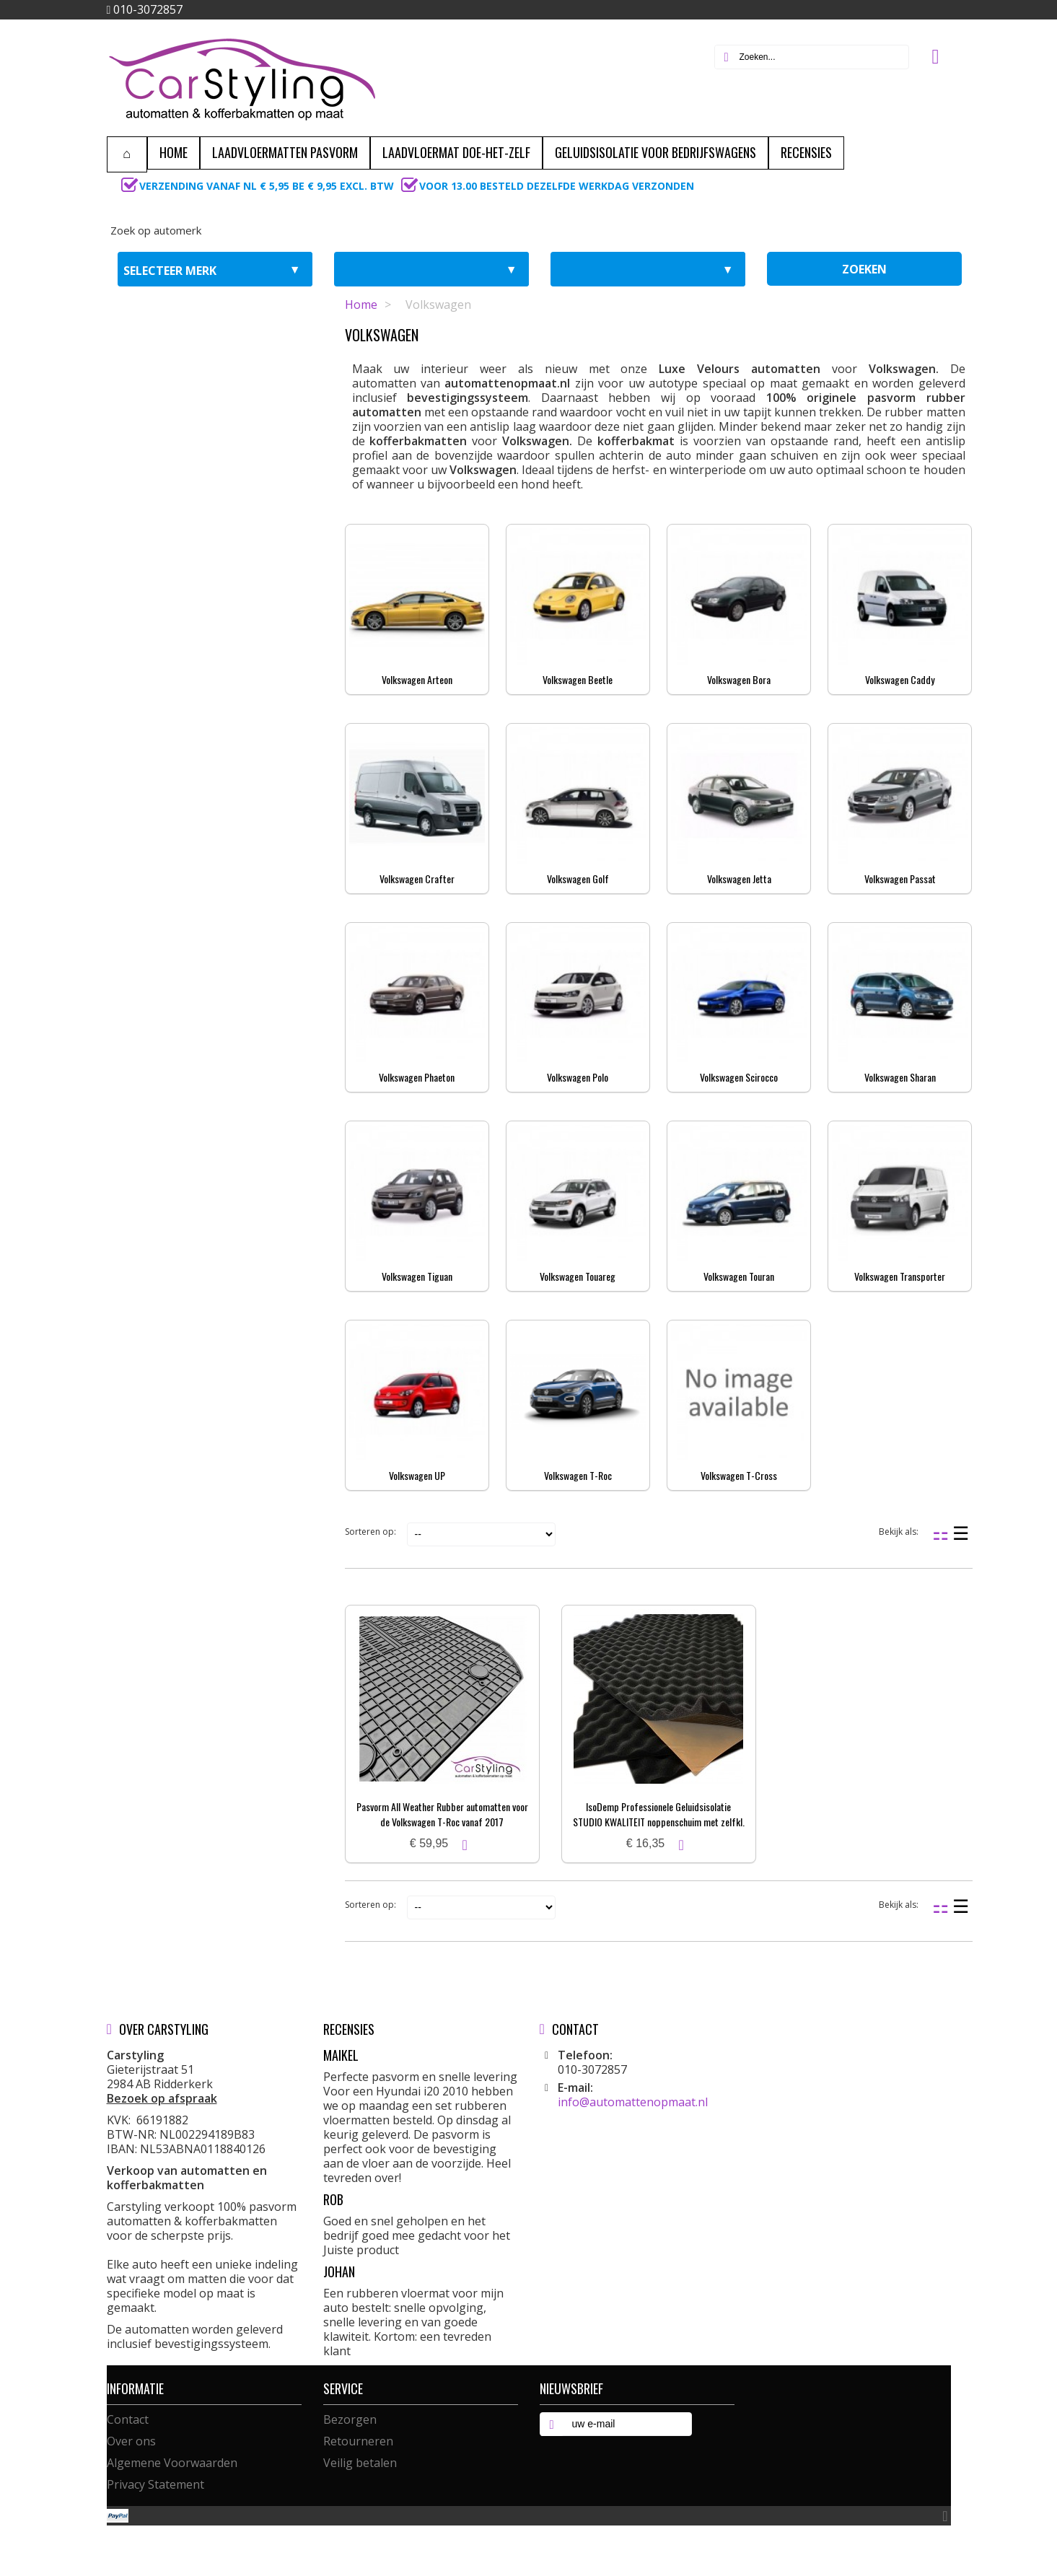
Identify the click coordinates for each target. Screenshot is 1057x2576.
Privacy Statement (155, 2484)
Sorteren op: (370, 1531)
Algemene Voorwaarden (172, 2463)
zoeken (864, 269)
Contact (128, 2419)
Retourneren (358, 2441)
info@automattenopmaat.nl (633, 2102)
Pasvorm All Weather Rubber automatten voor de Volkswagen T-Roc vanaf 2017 (442, 1814)
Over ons (131, 2441)
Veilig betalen (360, 2463)
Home (361, 304)
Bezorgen (350, 2419)
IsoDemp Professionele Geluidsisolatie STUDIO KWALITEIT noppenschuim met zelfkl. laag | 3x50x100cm (659, 1821)
